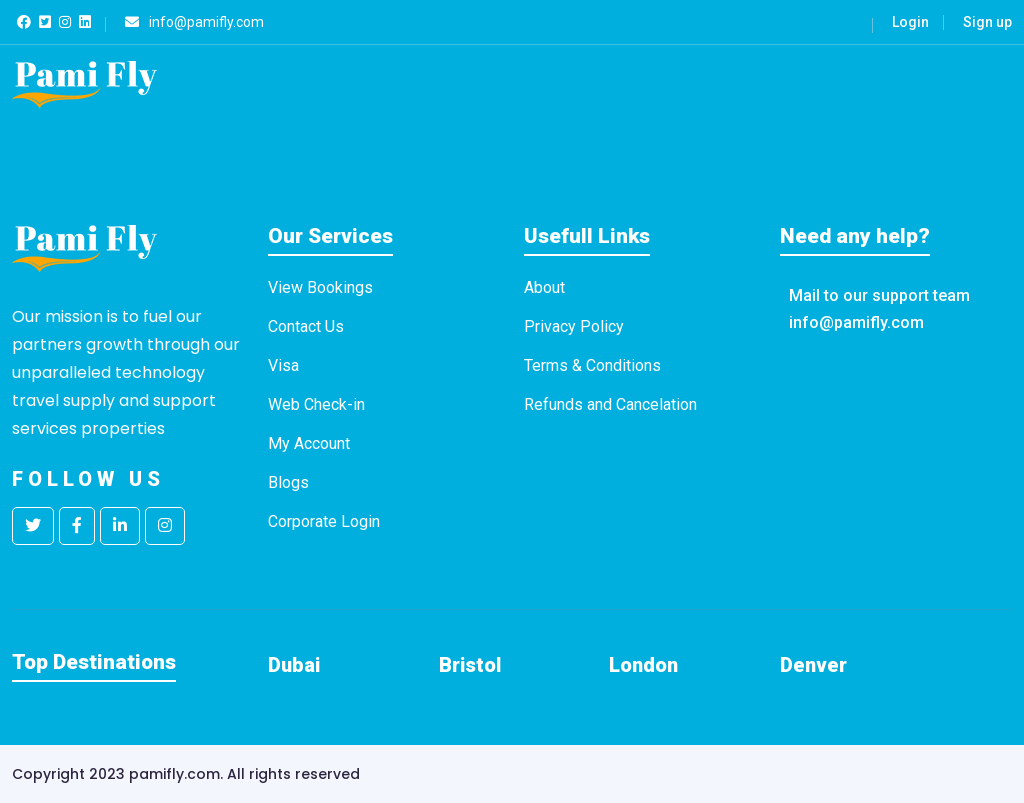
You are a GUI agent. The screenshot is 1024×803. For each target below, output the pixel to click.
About (544, 287)
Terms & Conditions (592, 365)
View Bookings (320, 287)
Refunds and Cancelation (610, 404)
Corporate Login (324, 521)
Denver (813, 665)
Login (910, 22)
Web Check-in (316, 404)
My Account (309, 443)
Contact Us (306, 326)
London (643, 665)
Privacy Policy (574, 326)
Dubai (294, 665)
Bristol (470, 665)
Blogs (288, 482)
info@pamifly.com (856, 322)
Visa (283, 365)
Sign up (987, 22)
